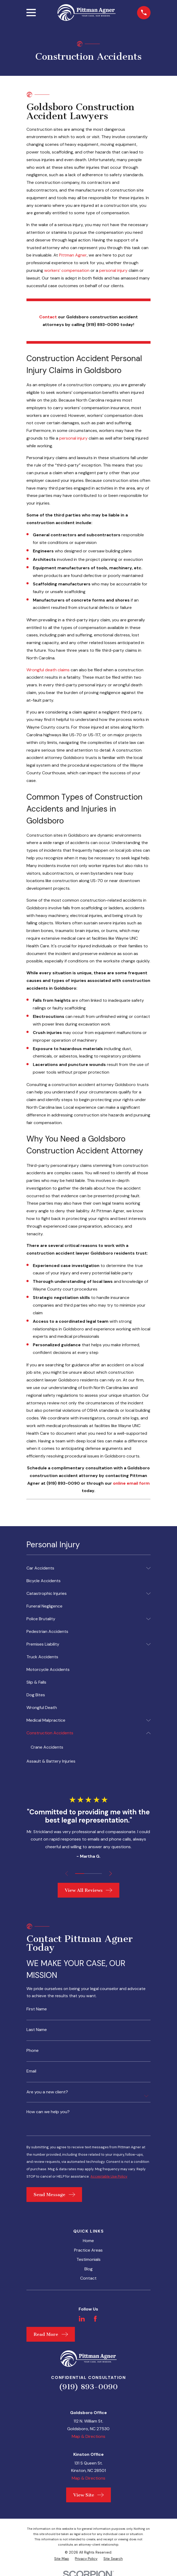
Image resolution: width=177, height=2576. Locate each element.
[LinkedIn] (82, 2322)
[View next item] (111, 1873)
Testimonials (88, 2263)
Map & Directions (88, 2440)
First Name (36, 2010)
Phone (32, 2052)
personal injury (113, 270)
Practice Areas (88, 2254)
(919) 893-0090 (88, 2390)
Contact (88, 2282)
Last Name (36, 2031)
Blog (88, 2272)
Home (88, 2244)
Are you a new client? (47, 2094)
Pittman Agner (73, 255)
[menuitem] (85, 1568)
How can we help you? (48, 2114)
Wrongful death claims (48, 670)
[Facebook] (95, 2322)
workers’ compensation (66, 270)
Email (31, 2073)
